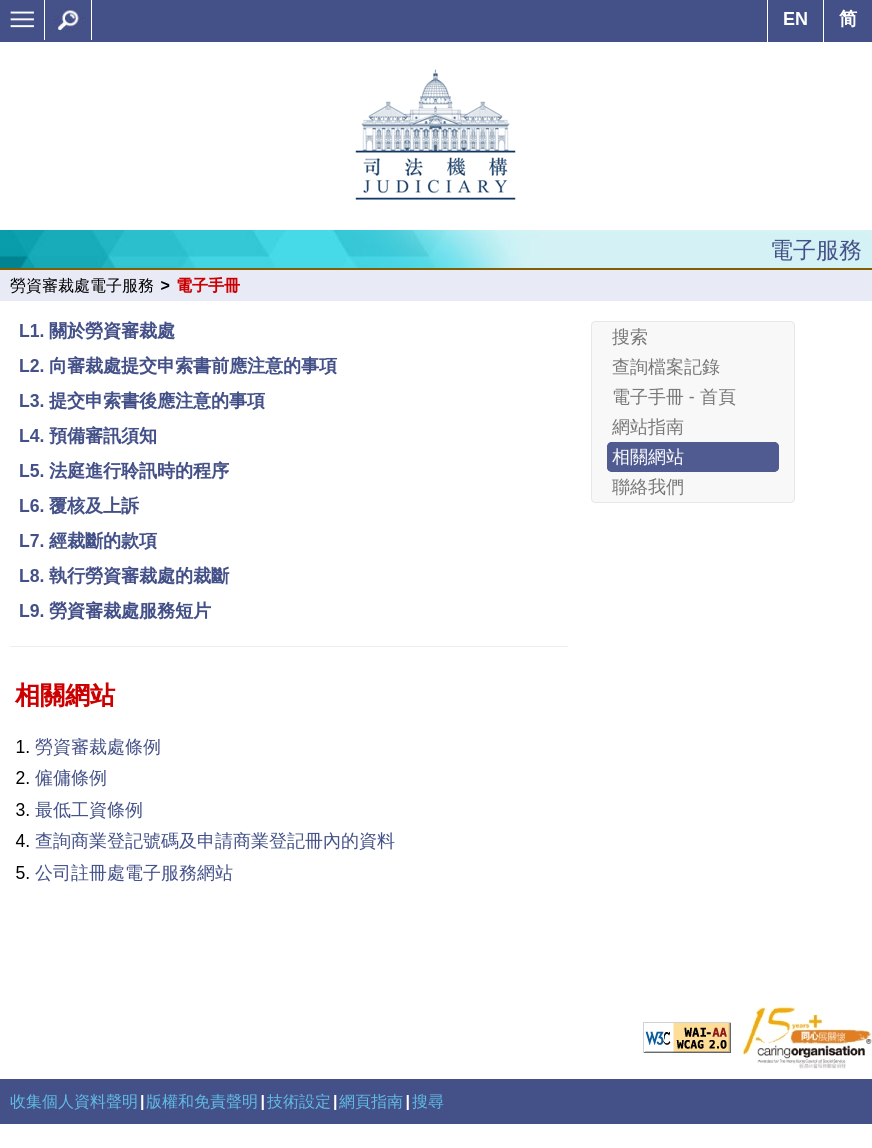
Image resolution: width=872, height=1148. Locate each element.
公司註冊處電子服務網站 (134, 873)
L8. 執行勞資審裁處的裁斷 (124, 576)
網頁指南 (371, 1101)
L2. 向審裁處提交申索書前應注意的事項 (178, 366)
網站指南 (648, 427)
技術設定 (299, 1101)
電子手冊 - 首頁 (674, 397)
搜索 (630, 337)
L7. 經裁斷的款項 (88, 541)
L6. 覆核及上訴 (79, 506)
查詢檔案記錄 (666, 367)
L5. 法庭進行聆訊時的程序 (124, 471)
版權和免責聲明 (202, 1101)
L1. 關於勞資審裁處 (97, 331)
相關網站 (648, 457)
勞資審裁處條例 (98, 747)
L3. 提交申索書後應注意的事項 (142, 401)
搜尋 (428, 1101)
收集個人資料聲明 (74, 1101)
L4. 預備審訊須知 (88, 436)
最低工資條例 (89, 810)
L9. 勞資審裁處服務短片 (115, 611)
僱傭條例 (71, 778)
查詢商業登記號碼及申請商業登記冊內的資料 (215, 841)
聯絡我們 (648, 487)
